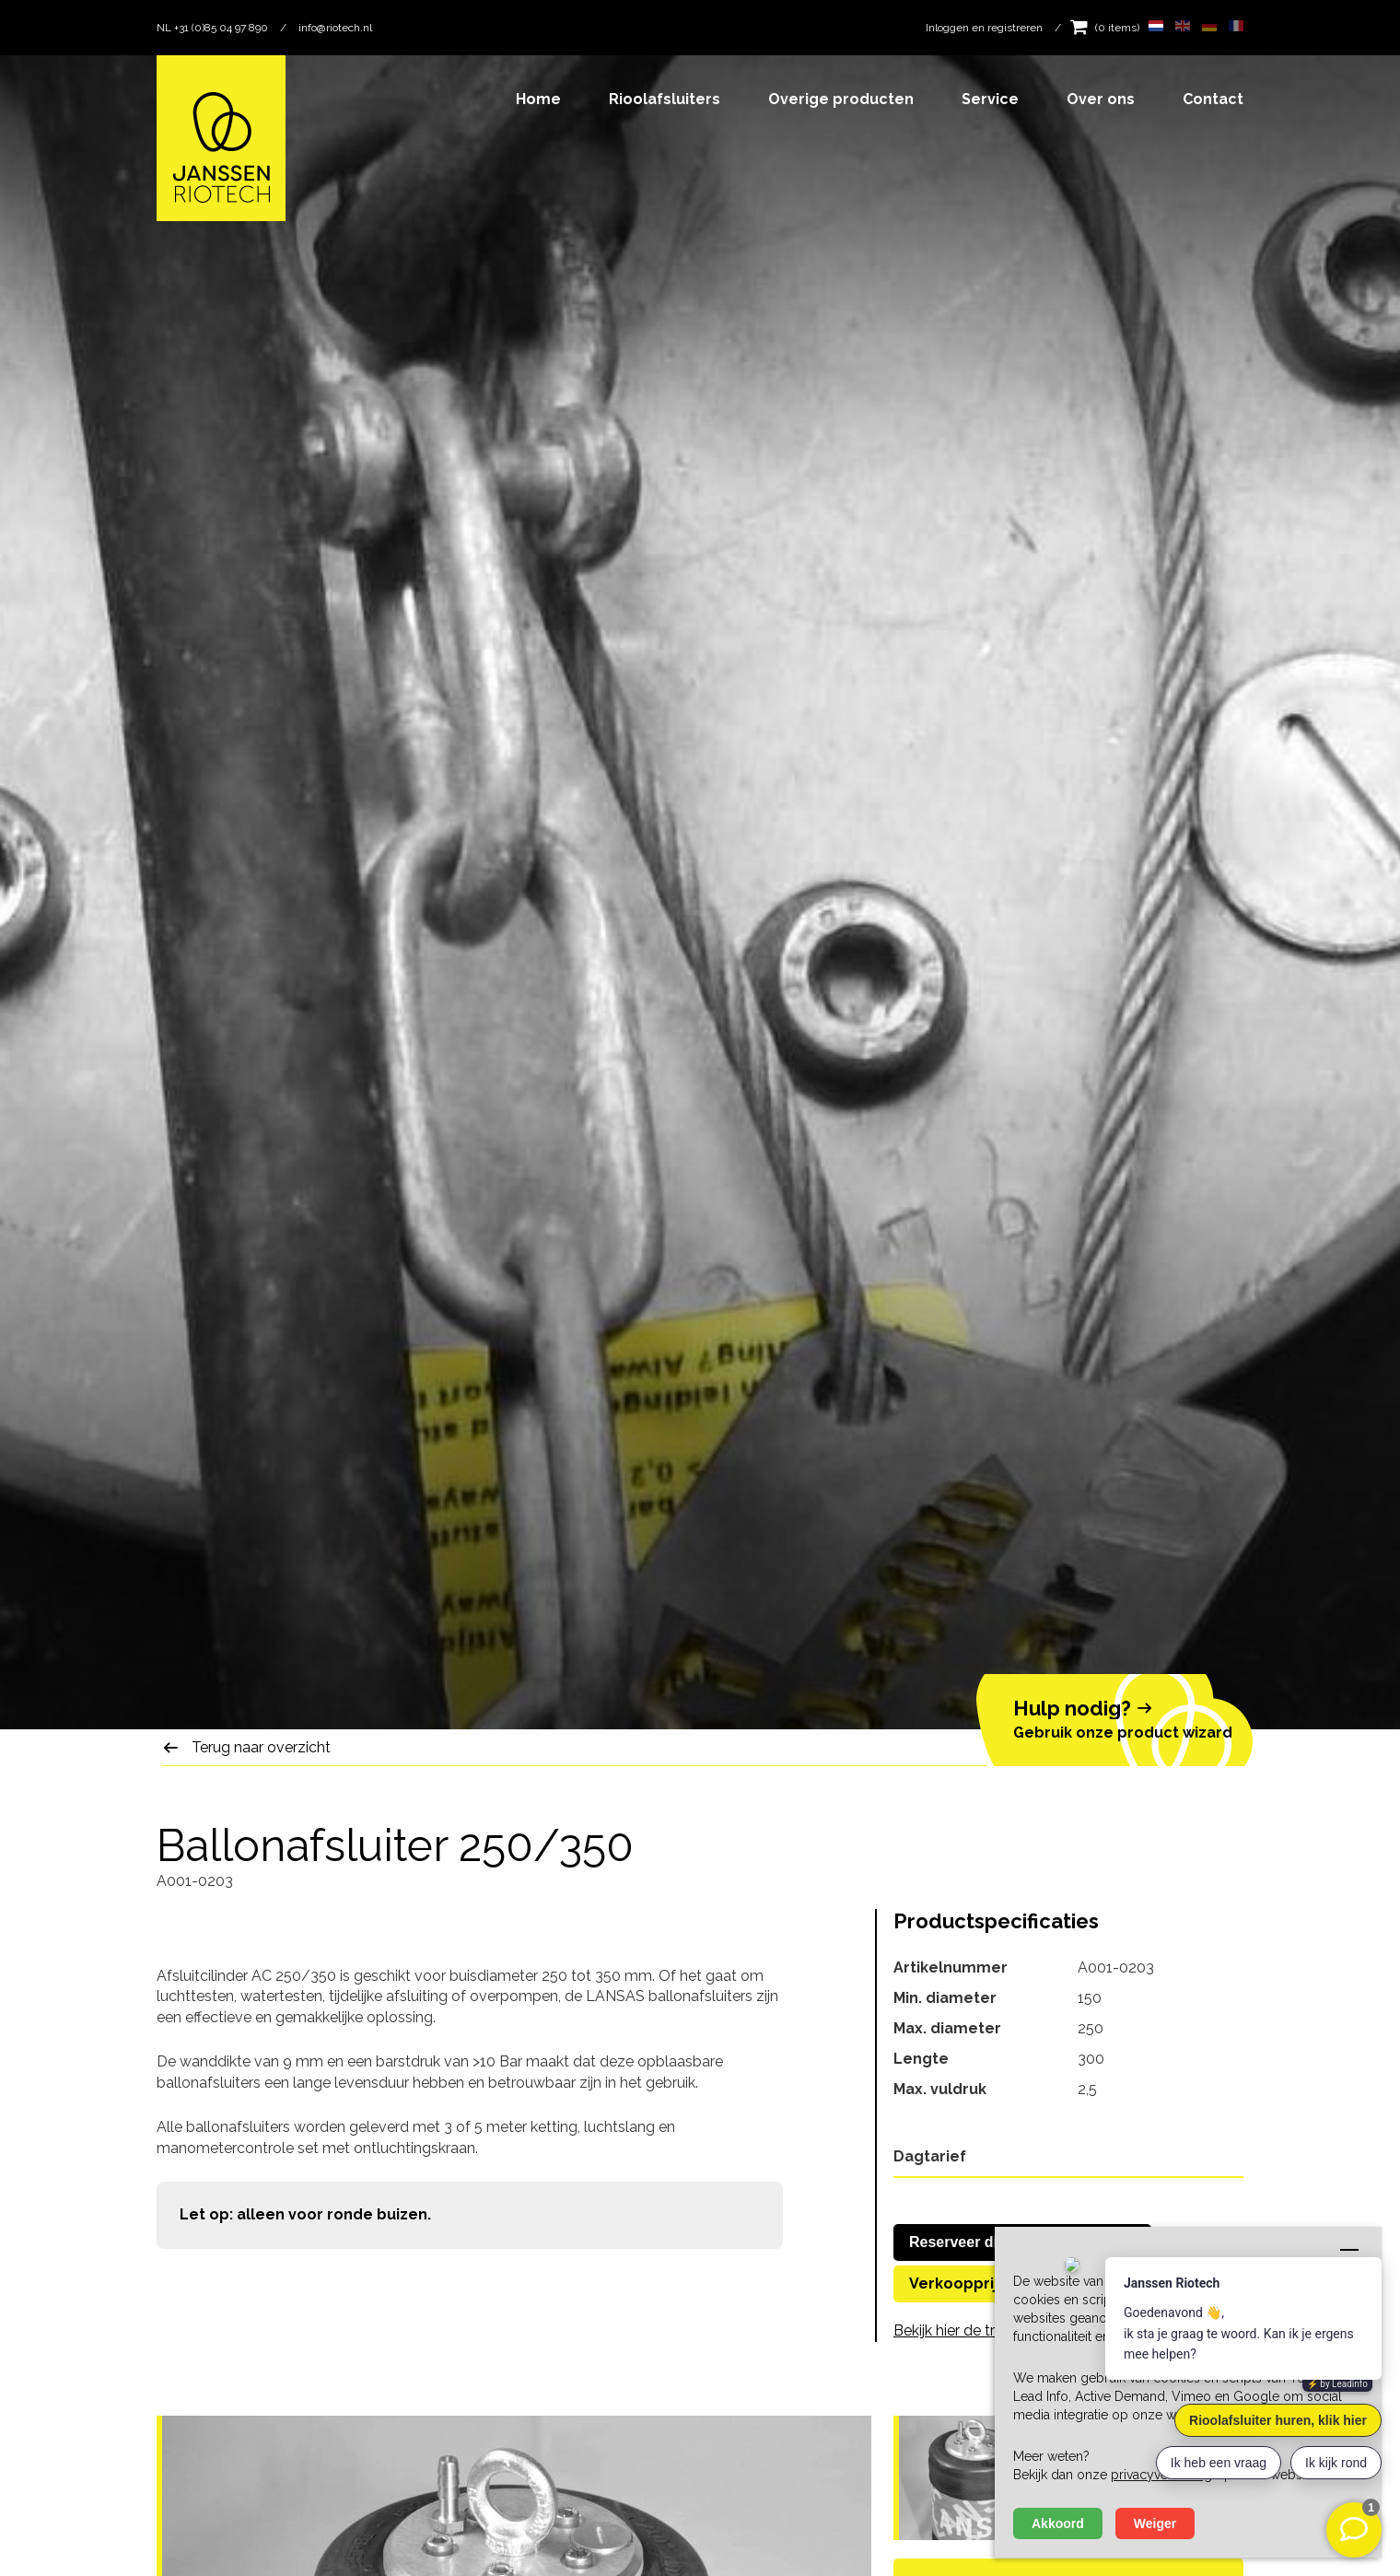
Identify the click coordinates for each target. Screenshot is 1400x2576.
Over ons (1101, 99)
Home (538, 99)
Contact (1213, 99)
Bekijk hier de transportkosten (993, 2330)
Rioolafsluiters (664, 99)
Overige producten (841, 99)
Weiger (1155, 2523)
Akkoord (1058, 2523)
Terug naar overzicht (261, 1747)
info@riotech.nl (335, 27)
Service (990, 99)
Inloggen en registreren (984, 27)
